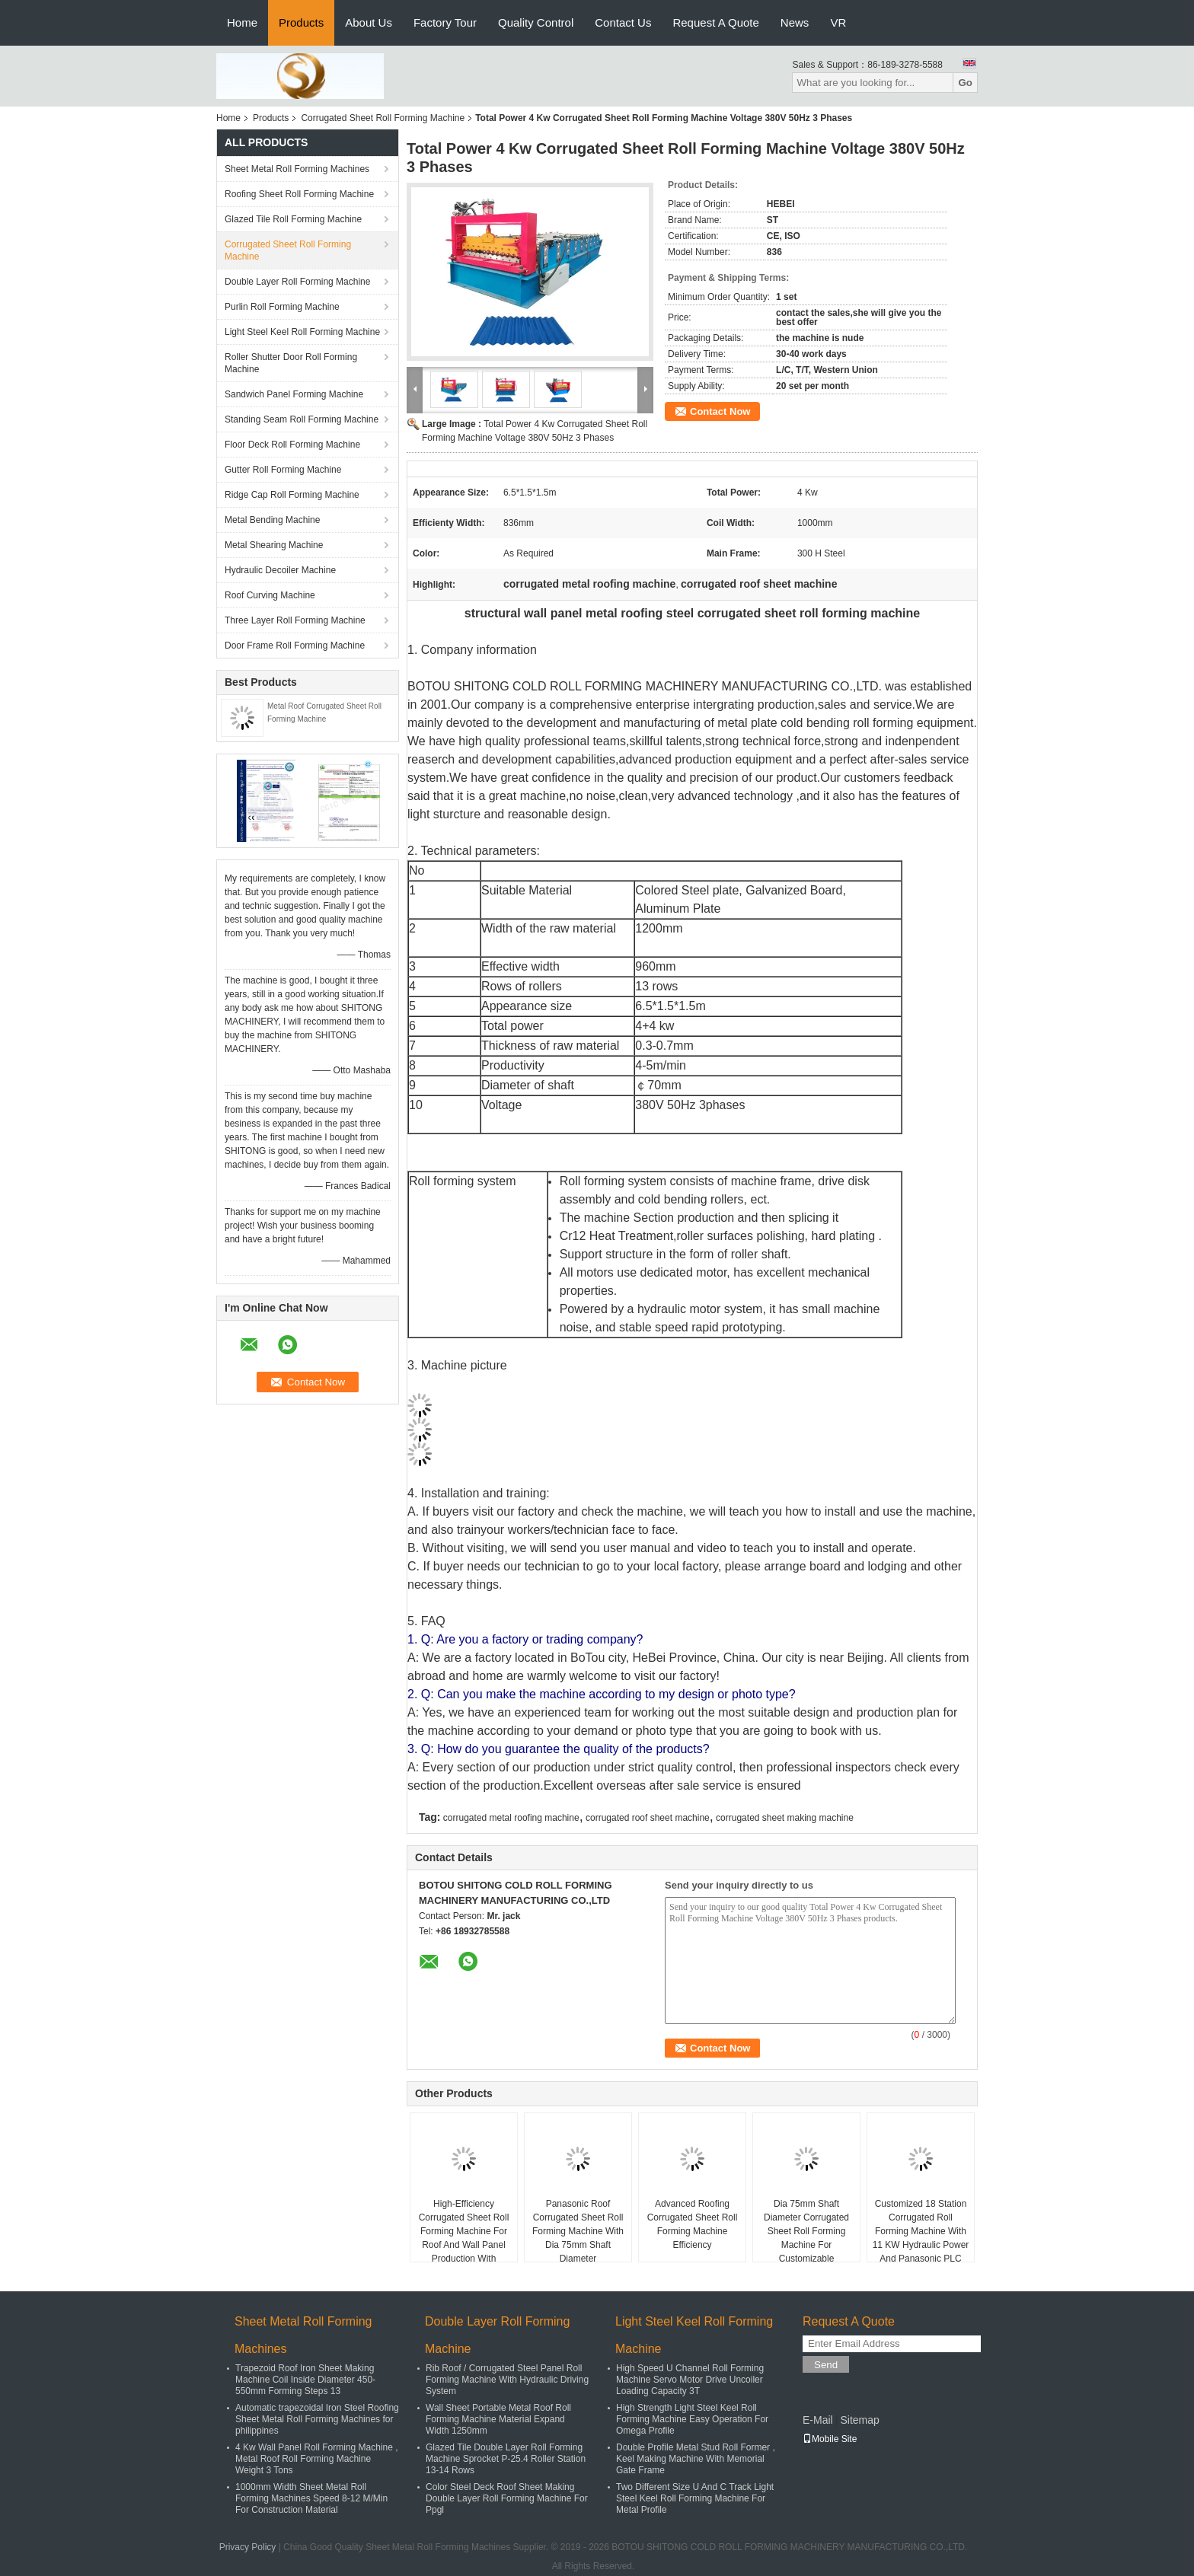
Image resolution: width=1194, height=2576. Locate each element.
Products (301, 22)
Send (826, 2364)
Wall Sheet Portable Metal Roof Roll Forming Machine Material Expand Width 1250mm (498, 2419)
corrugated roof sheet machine (648, 1817)
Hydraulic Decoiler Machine (280, 570)
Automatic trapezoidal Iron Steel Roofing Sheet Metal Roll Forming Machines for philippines (317, 2419)
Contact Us (623, 22)
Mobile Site (830, 2439)
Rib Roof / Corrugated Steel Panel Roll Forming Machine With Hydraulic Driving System (507, 2379)
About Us (368, 22)
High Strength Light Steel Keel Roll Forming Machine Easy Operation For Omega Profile (692, 2419)
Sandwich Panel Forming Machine (294, 394)
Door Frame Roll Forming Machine (295, 645)
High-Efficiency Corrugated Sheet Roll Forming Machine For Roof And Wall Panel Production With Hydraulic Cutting (464, 2238)
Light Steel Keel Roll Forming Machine (302, 332)
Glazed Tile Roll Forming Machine (293, 219)
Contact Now (720, 411)
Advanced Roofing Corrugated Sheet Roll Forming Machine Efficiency (692, 2224)
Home (242, 22)
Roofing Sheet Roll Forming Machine (299, 194)
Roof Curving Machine (270, 595)
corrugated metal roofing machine (511, 1817)
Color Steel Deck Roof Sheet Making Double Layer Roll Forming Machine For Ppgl (507, 2498)
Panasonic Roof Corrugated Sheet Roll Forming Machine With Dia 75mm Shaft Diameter (578, 2231)
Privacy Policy (247, 2547)
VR (838, 22)
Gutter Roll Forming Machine (283, 469)
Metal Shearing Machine (274, 545)
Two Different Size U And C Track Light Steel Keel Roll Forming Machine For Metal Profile (695, 2498)
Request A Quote (715, 22)
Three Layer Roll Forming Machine (295, 620)
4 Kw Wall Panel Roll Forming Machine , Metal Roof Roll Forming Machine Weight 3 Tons (316, 2459)
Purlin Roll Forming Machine (282, 306)
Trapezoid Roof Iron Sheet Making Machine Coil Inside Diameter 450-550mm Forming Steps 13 (305, 2379)
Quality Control (535, 22)
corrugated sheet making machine (785, 1817)
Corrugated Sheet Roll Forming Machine (383, 118)
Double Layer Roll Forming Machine (297, 281)
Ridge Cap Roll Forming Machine (292, 494)
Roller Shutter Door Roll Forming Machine (291, 363)
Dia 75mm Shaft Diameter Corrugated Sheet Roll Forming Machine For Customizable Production (806, 2238)
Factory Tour (445, 22)
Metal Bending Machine (272, 520)
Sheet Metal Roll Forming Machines (297, 169)
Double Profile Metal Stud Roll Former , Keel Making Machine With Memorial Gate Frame (695, 2459)
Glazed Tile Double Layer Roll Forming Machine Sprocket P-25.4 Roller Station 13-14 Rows (506, 2459)
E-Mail (818, 2420)
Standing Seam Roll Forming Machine (301, 419)
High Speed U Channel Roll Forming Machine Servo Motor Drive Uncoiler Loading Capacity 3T (690, 2379)
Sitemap (859, 2420)
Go (965, 82)
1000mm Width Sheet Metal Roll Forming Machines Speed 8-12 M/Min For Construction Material (311, 2498)
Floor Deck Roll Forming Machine (292, 444)
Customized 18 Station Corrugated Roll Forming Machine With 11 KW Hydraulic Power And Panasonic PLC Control (921, 2238)
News (795, 22)
